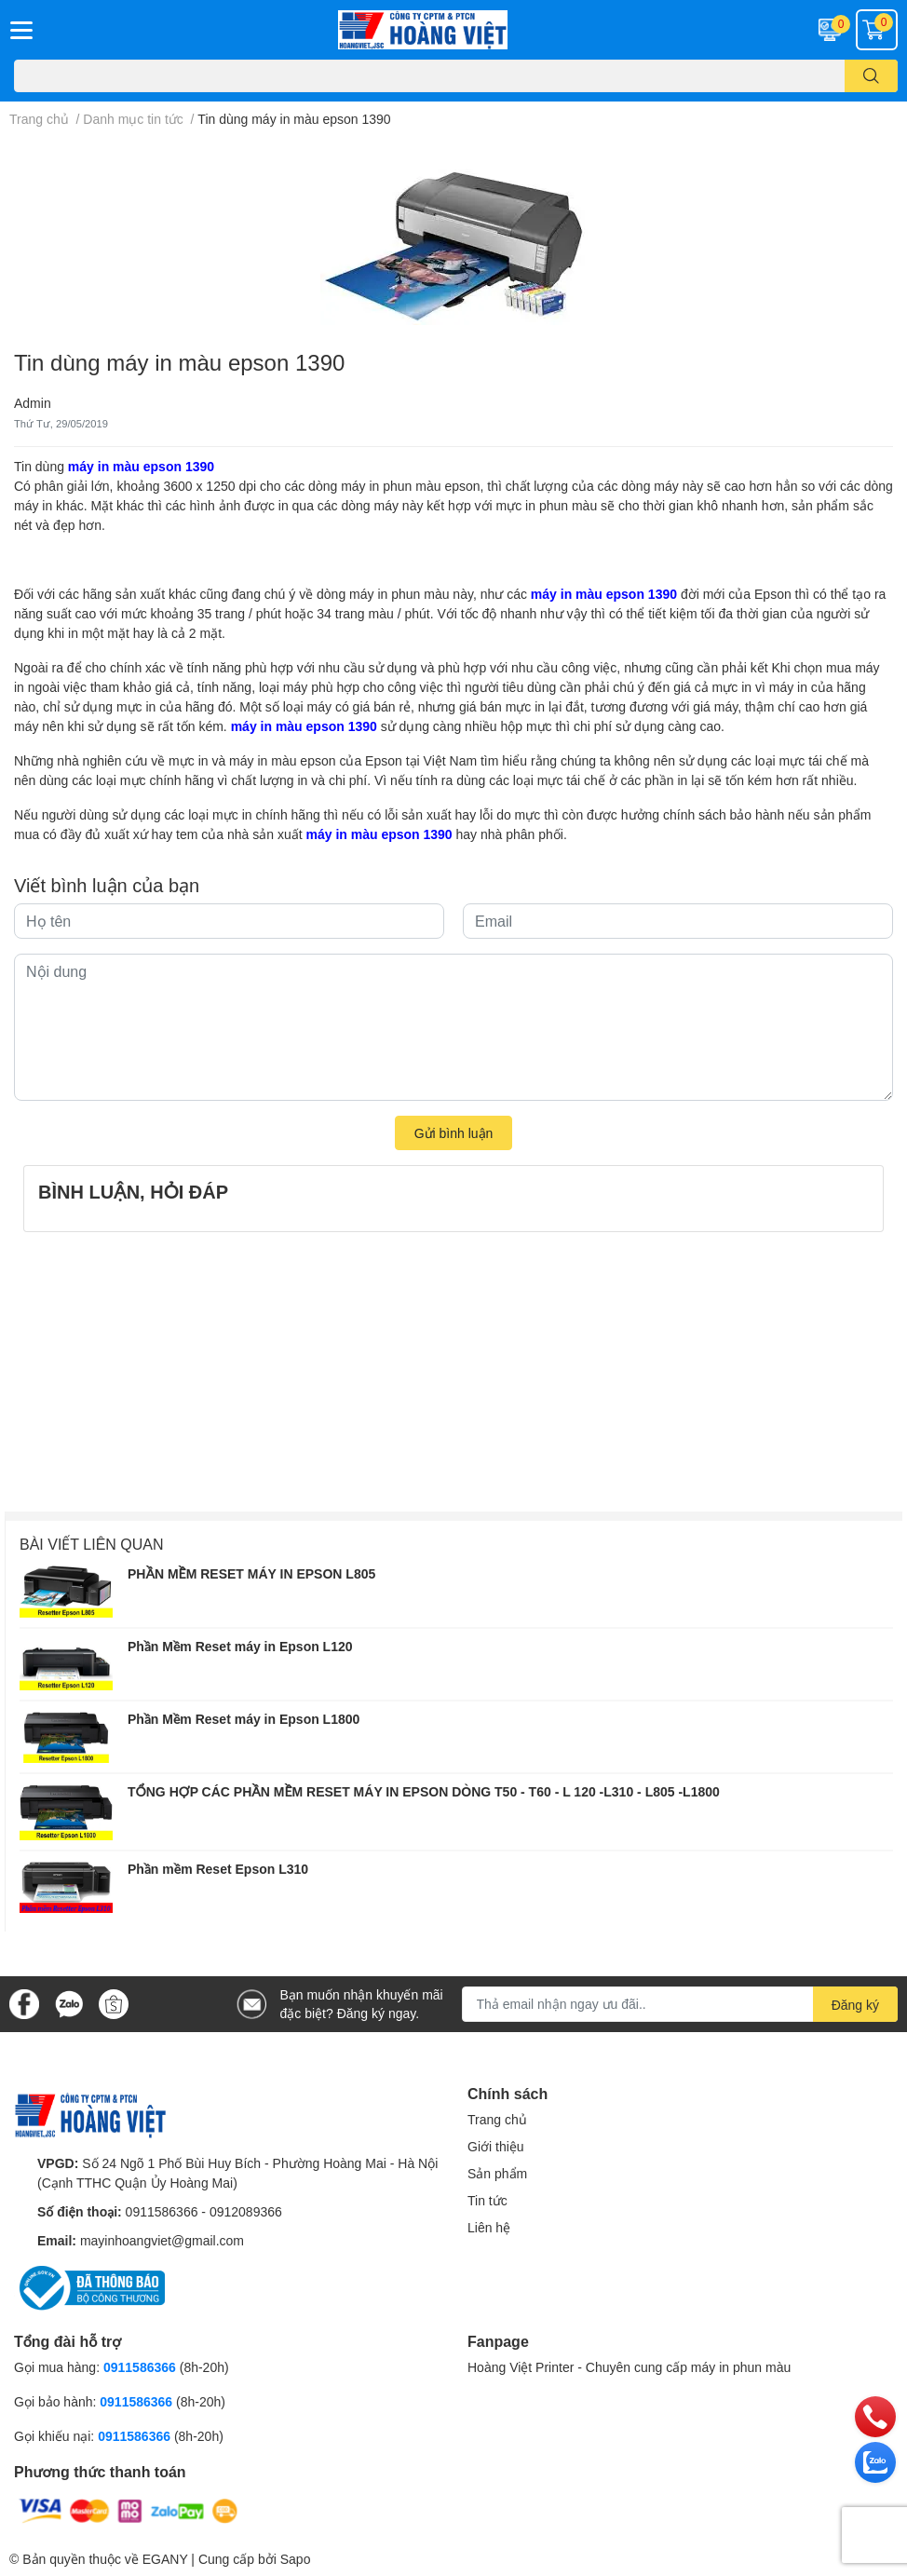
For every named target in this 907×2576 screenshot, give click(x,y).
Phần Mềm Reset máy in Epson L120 (240, 1646)
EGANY (165, 2559)
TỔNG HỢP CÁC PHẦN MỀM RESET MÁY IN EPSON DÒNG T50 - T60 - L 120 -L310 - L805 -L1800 (424, 1791)
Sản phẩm (497, 2173)
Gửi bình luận (454, 1133)
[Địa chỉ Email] (680, 2004)
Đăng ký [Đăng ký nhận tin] (855, 2005)
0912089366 (246, 2211)
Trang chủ (497, 2119)
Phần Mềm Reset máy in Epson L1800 (243, 1719)
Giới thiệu (495, 2146)
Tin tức (487, 2200)
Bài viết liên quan (92, 1543)
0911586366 (162, 2211)
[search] (871, 76)
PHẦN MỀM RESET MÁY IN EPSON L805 (251, 1573)
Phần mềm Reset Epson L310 (218, 1869)
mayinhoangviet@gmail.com (162, 2240)
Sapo (295, 2559)
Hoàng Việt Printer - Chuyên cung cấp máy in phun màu (629, 2367)
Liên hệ (488, 2227)
